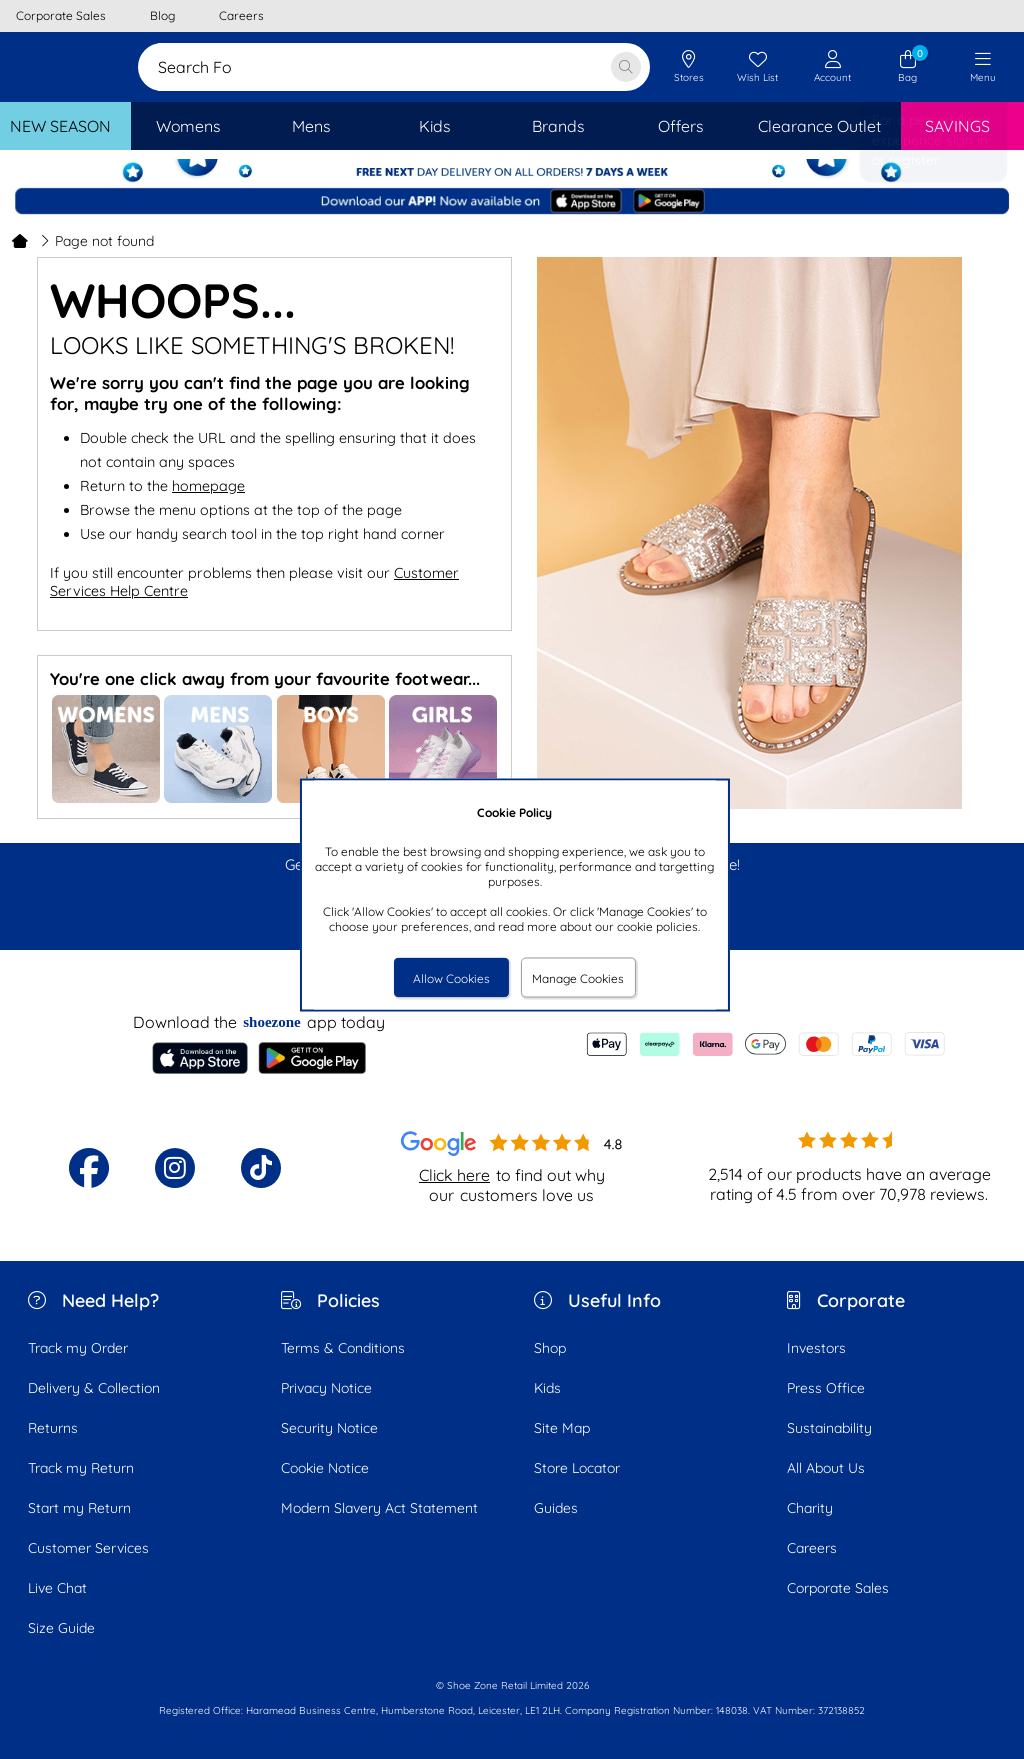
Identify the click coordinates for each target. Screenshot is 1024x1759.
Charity (810, 1508)
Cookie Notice (325, 1468)
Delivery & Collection (94, 1388)
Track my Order (78, 1348)
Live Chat (57, 1588)
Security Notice (329, 1428)
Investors (816, 1348)
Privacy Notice (326, 1388)
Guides (556, 1508)
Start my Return (79, 1508)
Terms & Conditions (343, 1348)
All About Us (826, 1468)
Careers (812, 1548)
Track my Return (81, 1468)
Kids (547, 1388)
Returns (53, 1428)
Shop (550, 1348)
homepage (208, 486)
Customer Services (88, 1548)
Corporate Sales (838, 1588)
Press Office (826, 1388)
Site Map (562, 1428)
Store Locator (577, 1468)
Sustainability (829, 1428)
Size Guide (61, 1628)
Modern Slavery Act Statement (379, 1508)
